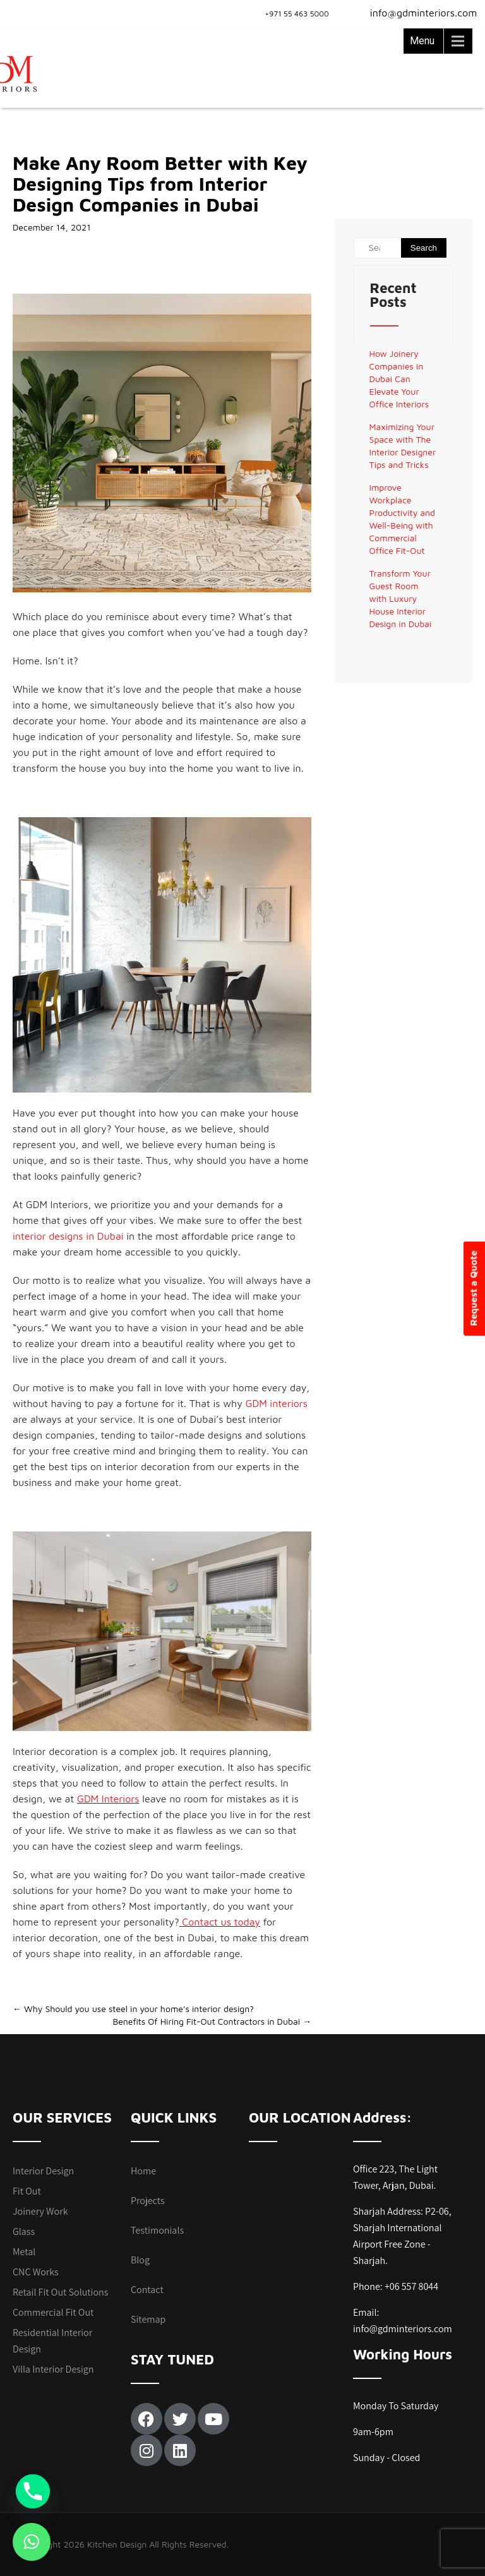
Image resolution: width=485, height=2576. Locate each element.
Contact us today (219, 1921)
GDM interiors (276, 1403)
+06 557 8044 (411, 2286)
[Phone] (33, 2491)
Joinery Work (40, 2211)
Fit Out (27, 2191)
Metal (24, 2251)
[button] (32, 2542)
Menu (422, 41)
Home (143, 2171)
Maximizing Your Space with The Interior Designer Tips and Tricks (402, 445)
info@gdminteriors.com (416, 12)
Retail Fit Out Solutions (60, 2292)
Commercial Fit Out (53, 2312)
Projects (148, 2200)
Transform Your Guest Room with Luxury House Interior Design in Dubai (400, 598)
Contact (147, 2289)
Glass (24, 2231)
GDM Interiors (108, 1798)
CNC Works (36, 2272)
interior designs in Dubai (68, 1236)
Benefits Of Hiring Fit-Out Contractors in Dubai (211, 2021)
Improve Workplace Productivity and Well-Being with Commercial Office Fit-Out (402, 519)
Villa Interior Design (53, 2369)
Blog (140, 2260)
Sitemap (148, 2319)
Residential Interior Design (52, 2341)
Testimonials (157, 2230)
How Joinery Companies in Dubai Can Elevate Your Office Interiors (399, 378)
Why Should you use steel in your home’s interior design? (133, 2008)
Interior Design (43, 2171)
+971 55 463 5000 (297, 13)
